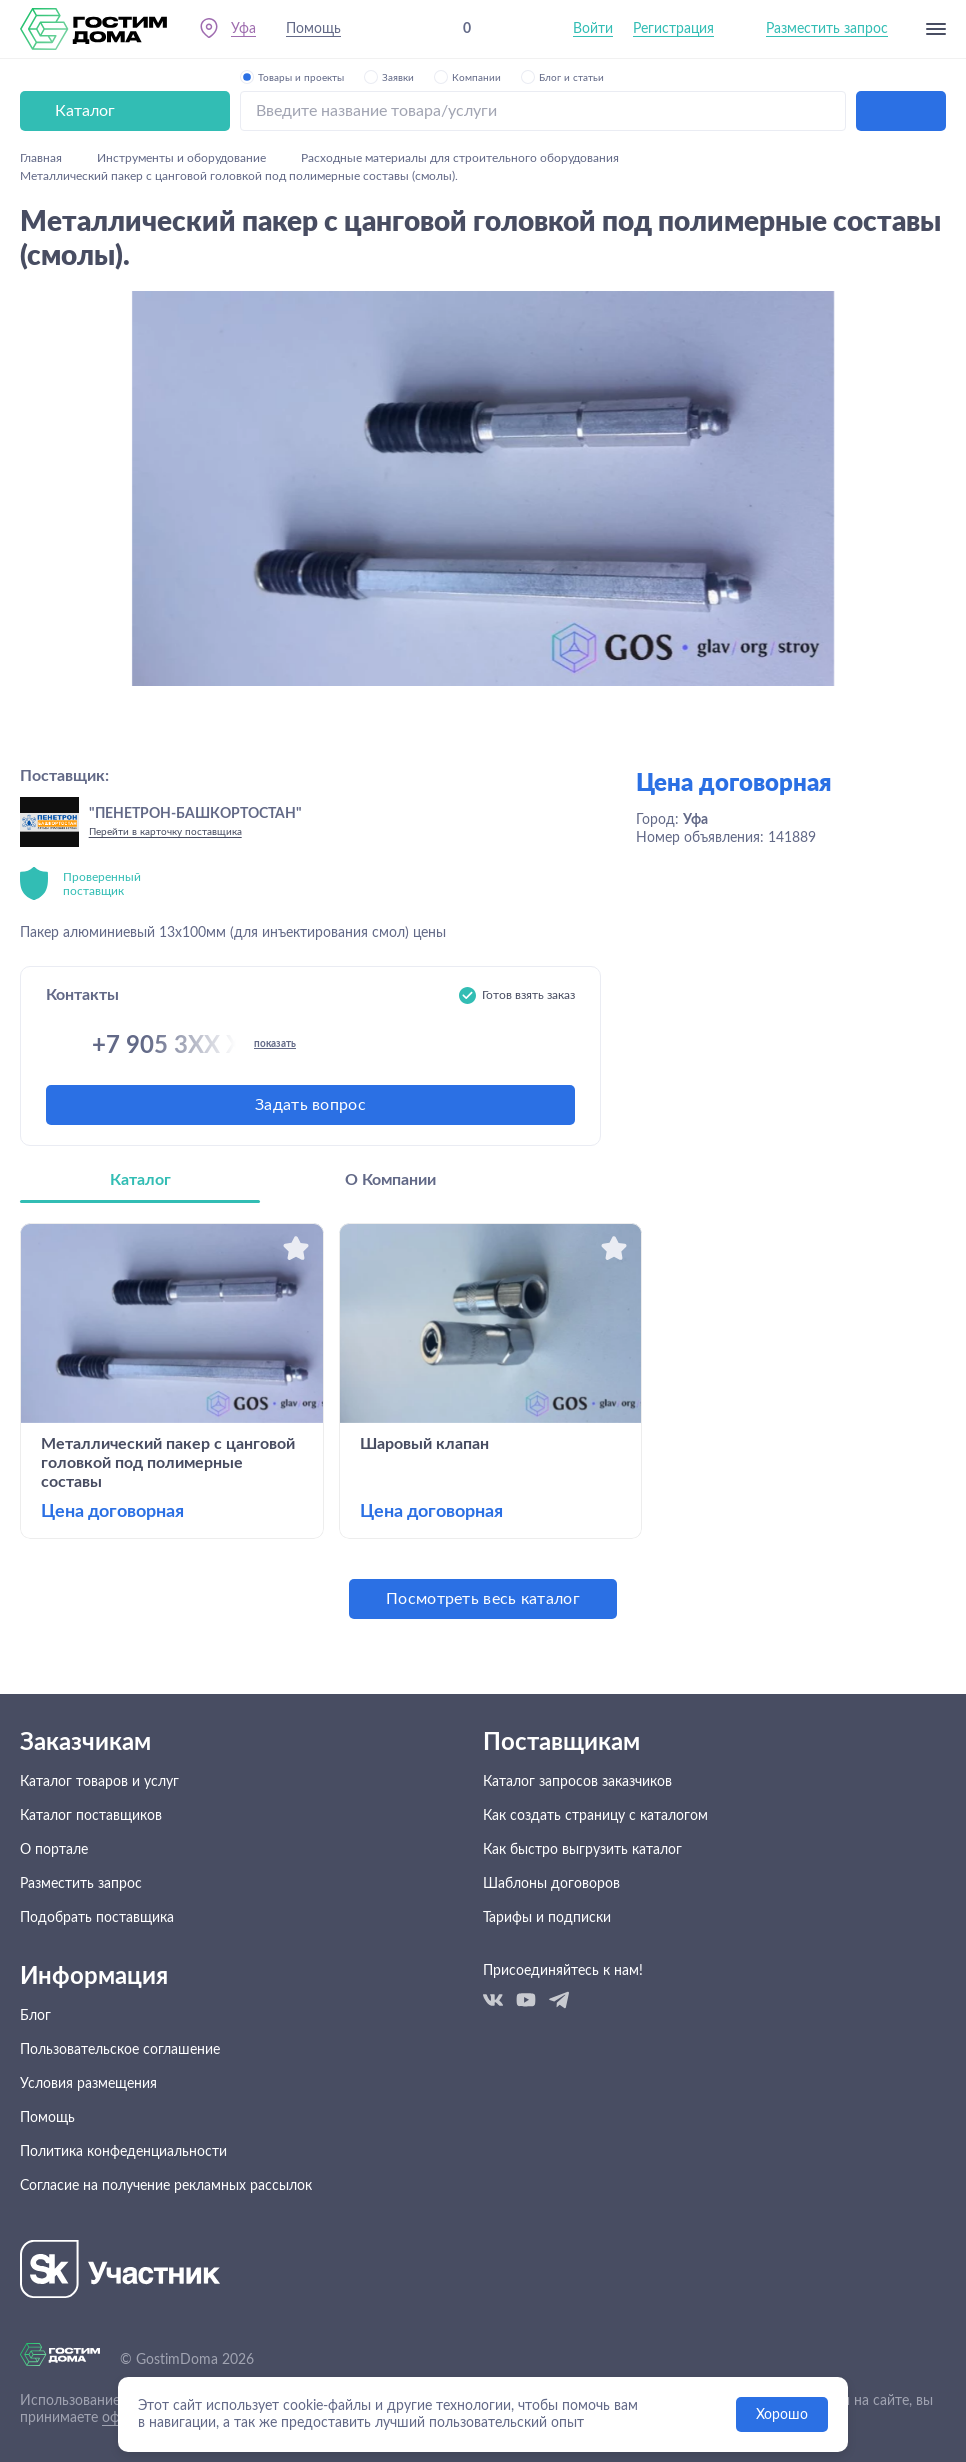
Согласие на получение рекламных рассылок (166, 2186)
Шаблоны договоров (551, 1884)
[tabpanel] (483, 1421)
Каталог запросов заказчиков (577, 1782)
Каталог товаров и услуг (99, 1782)
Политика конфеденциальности (123, 2152)
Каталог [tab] (140, 1180)
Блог (35, 2016)
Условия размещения (88, 2084)
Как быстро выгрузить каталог (582, 1850)
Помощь (313, 29)
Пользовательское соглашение (120, 2050)
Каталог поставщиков (91, 1816)
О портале (54, 1850)
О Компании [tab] (390, 1180)
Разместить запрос (827, 29)
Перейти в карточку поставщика (165, 832)
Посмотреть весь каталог (483, 1599)
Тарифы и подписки (547, 1918)
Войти (593, 29)
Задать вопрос (310, 1105)
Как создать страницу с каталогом (595, 1816)
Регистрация (673, 29)
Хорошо (782, 2415)
